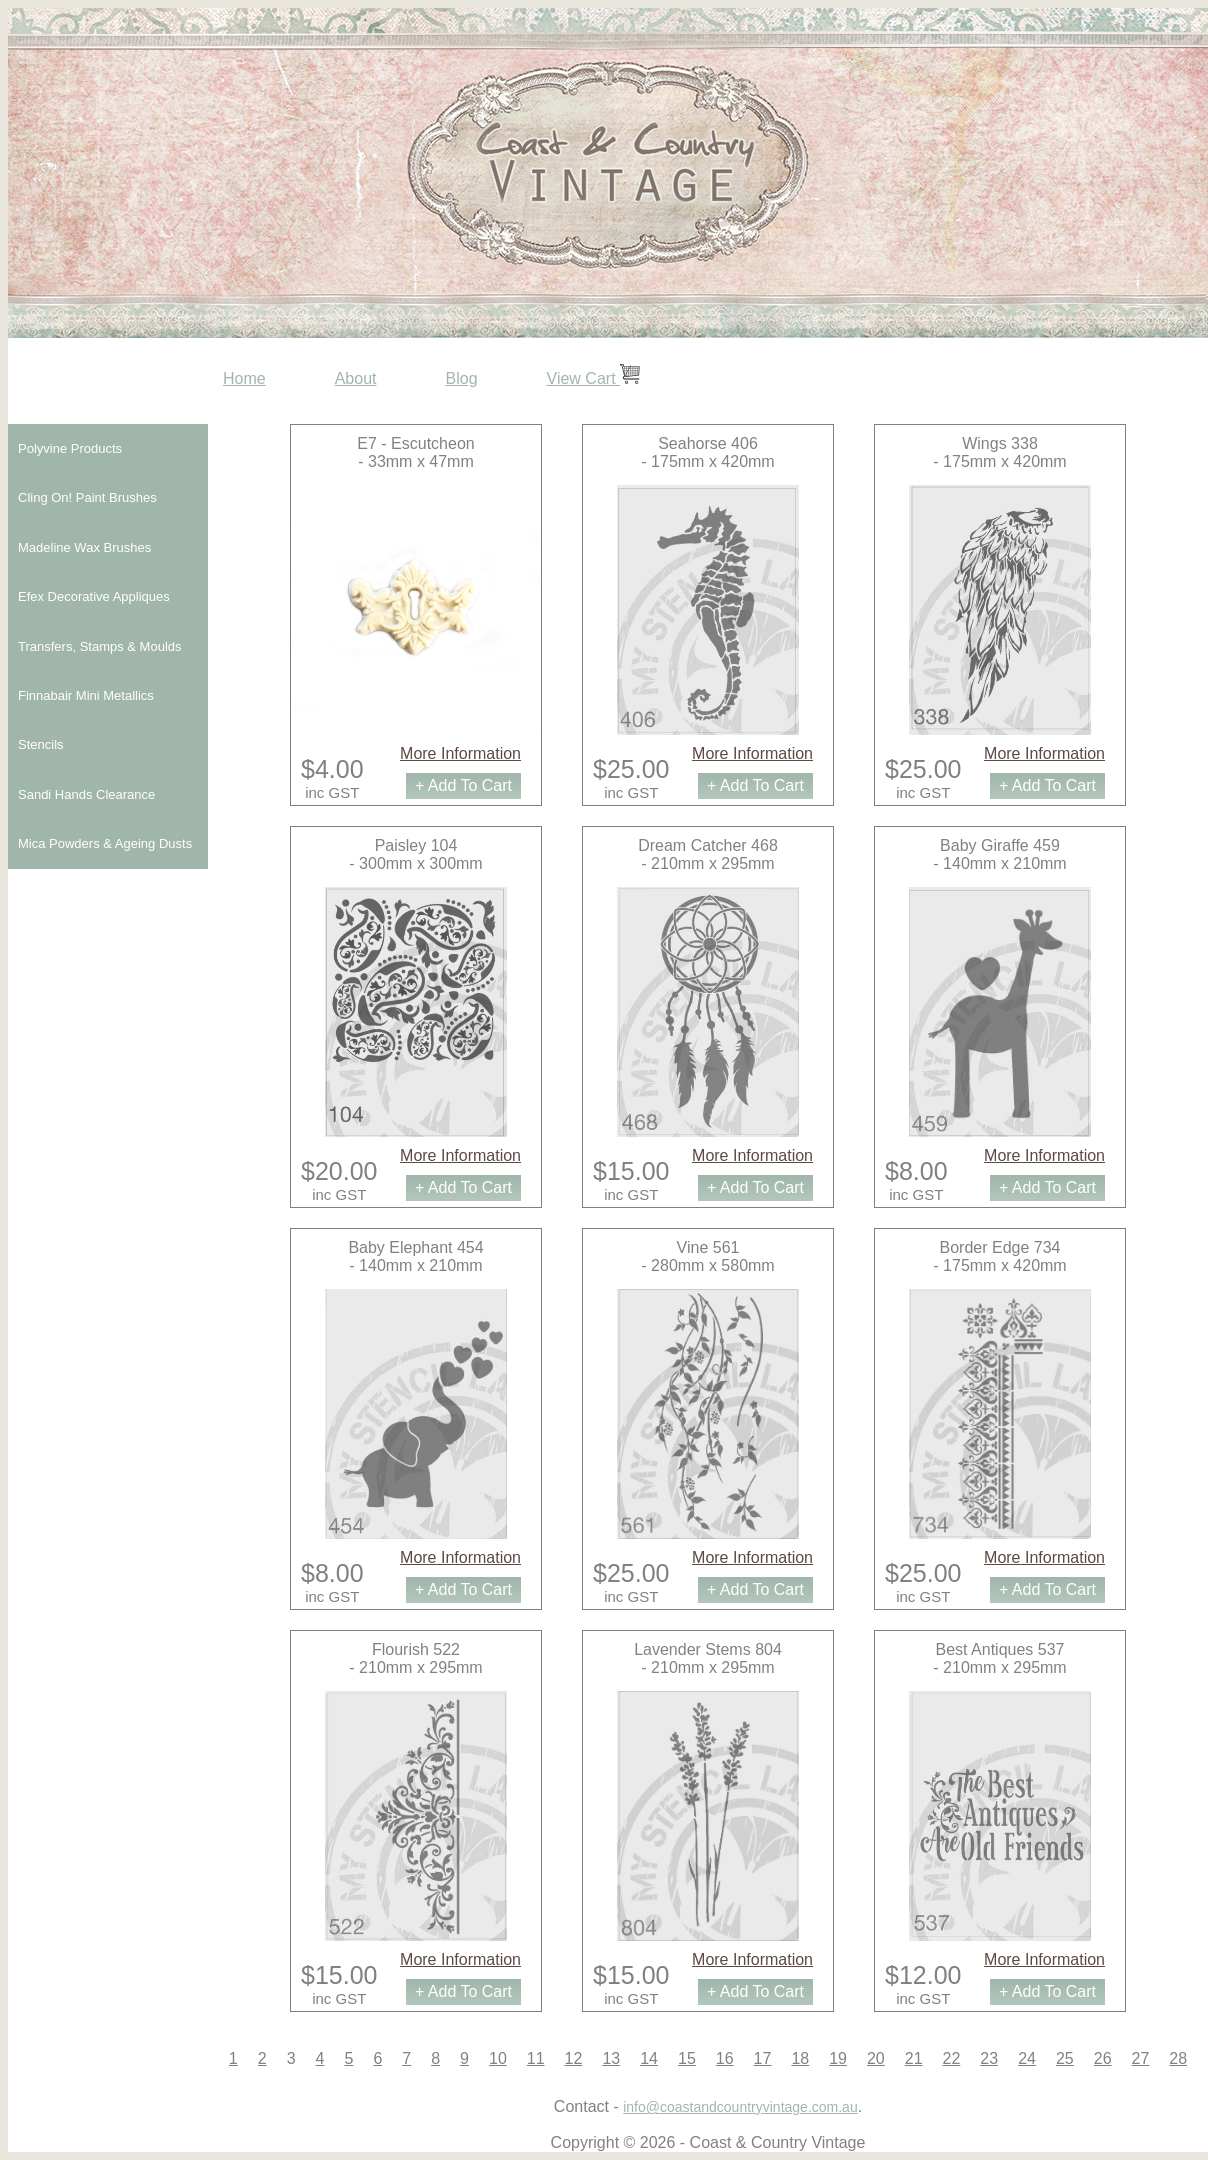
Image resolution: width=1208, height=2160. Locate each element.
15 (687, 2058)
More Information (460, 753)
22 (952, 2058)
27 (1141, 2058)
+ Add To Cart (463, 785)
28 (1178, 2058)
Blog (462, 378)
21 (914, 2058)
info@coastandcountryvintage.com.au (740, 2107)
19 (838, 2058)
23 (989, 2058)
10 (498, 2058)
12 (574, 2058)
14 (649, 2058)
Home (244, 378)
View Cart (594, 378)
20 (876, 2058)
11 (536, 2058)
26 (1103, 2058)
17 (763, 2058)
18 (800, 2058)
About (356, 378)
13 (611, 2058)
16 (725, 2058)
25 (1065, 2058)
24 (1027, 2058)
